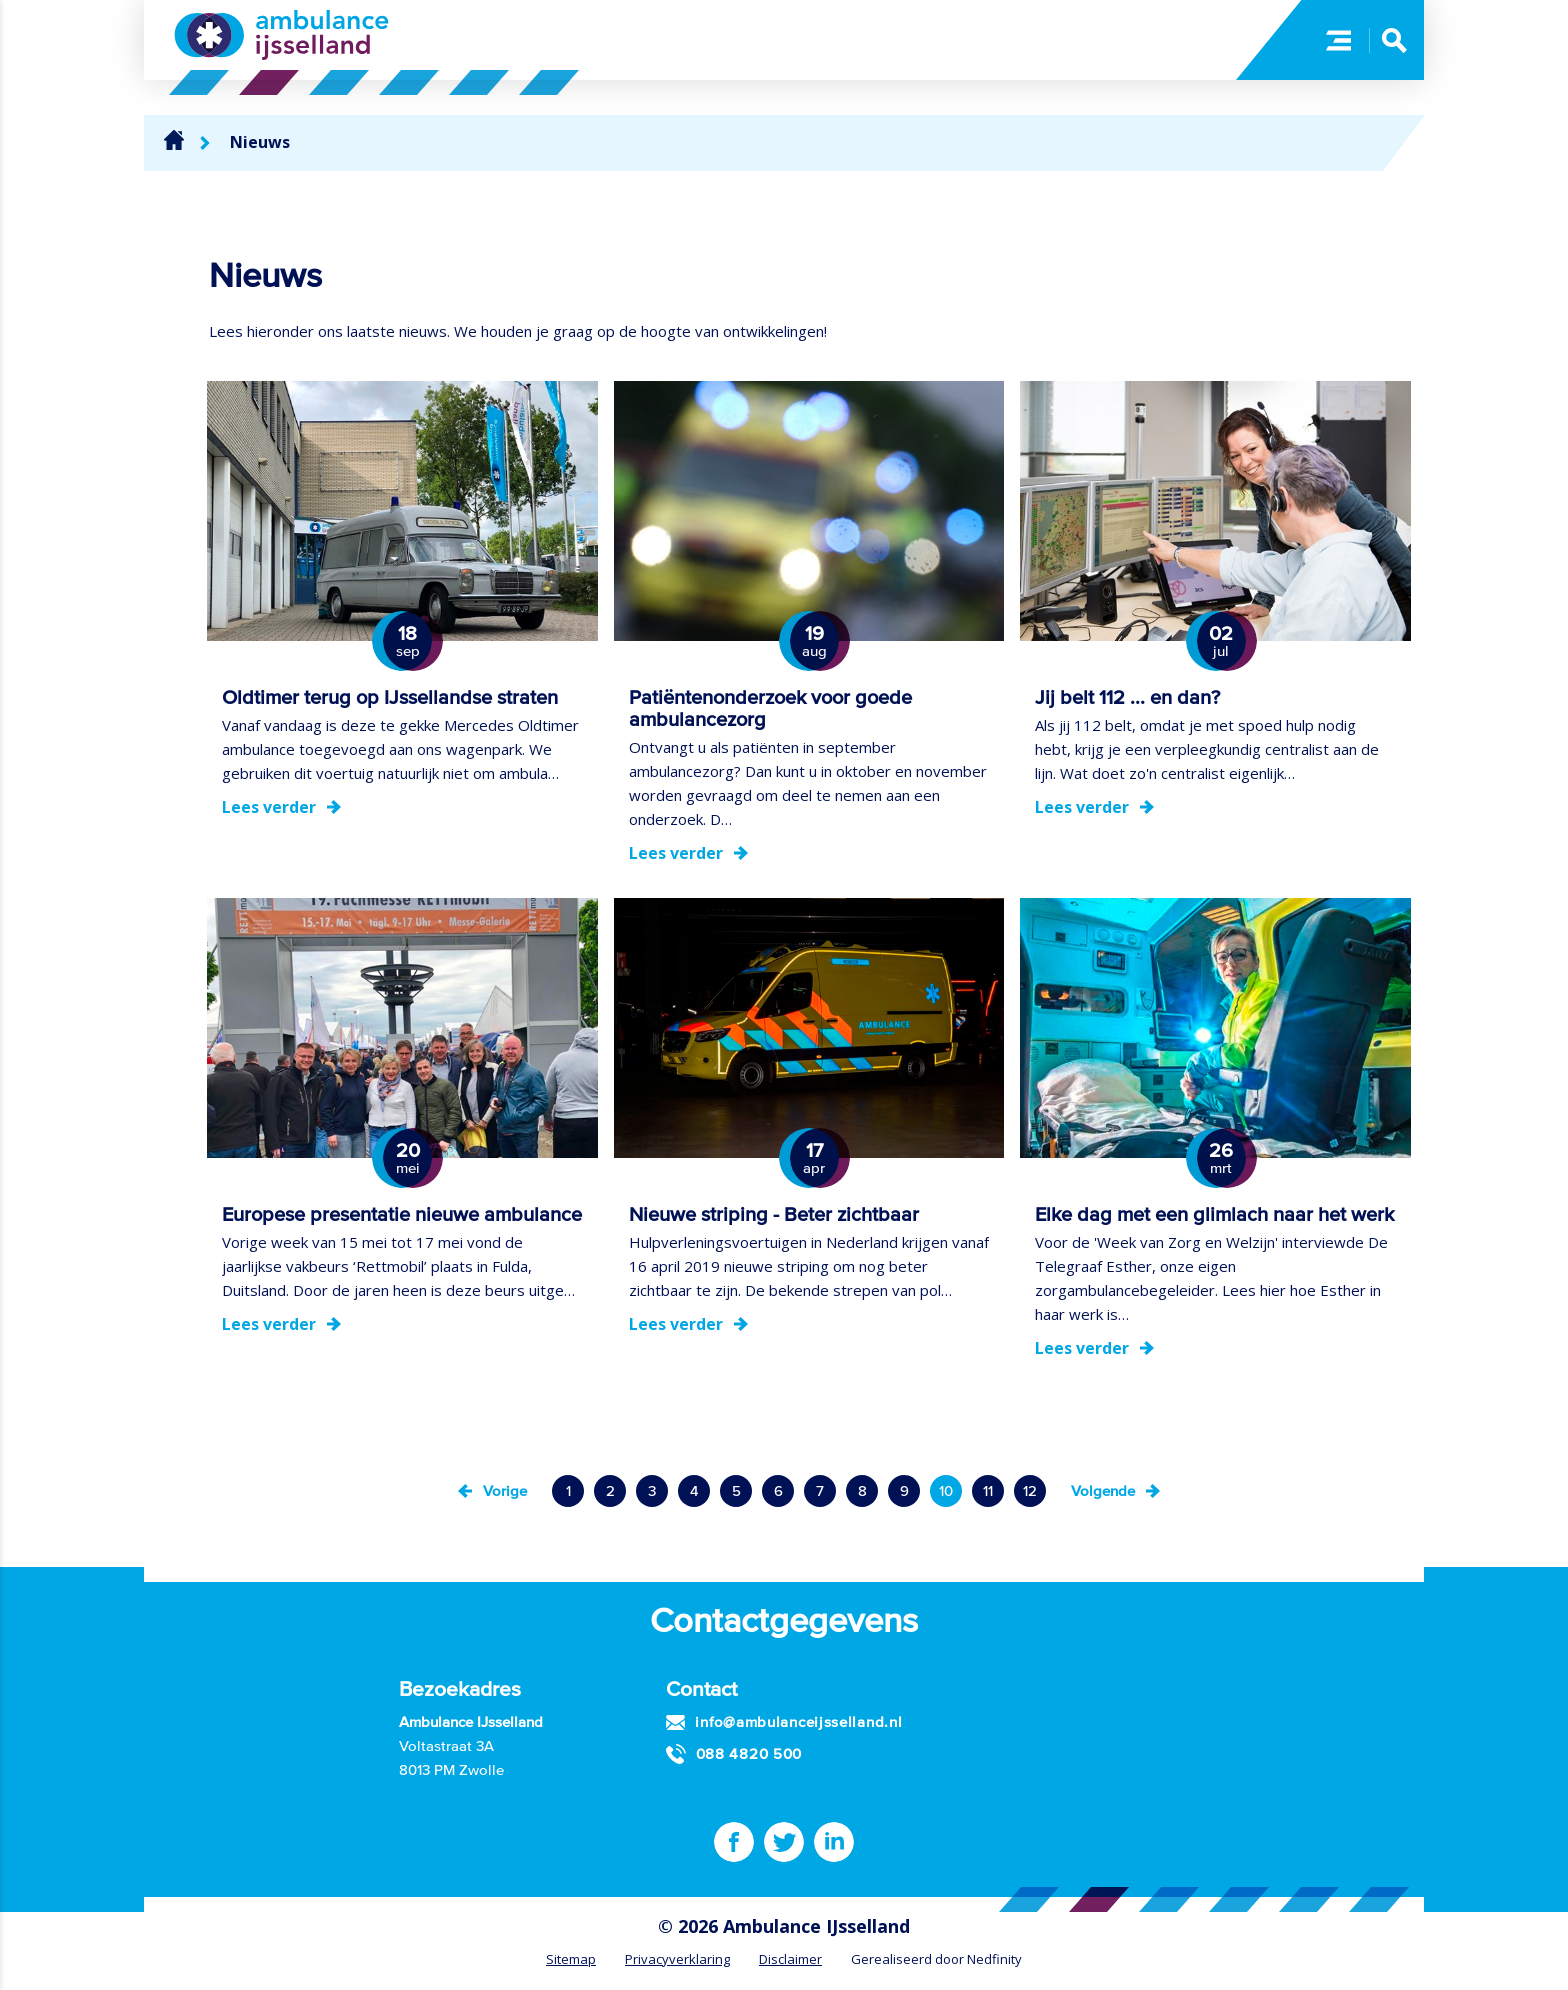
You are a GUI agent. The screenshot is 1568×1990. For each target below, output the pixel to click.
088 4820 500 (749, 1753)
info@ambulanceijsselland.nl (798, 1721)
